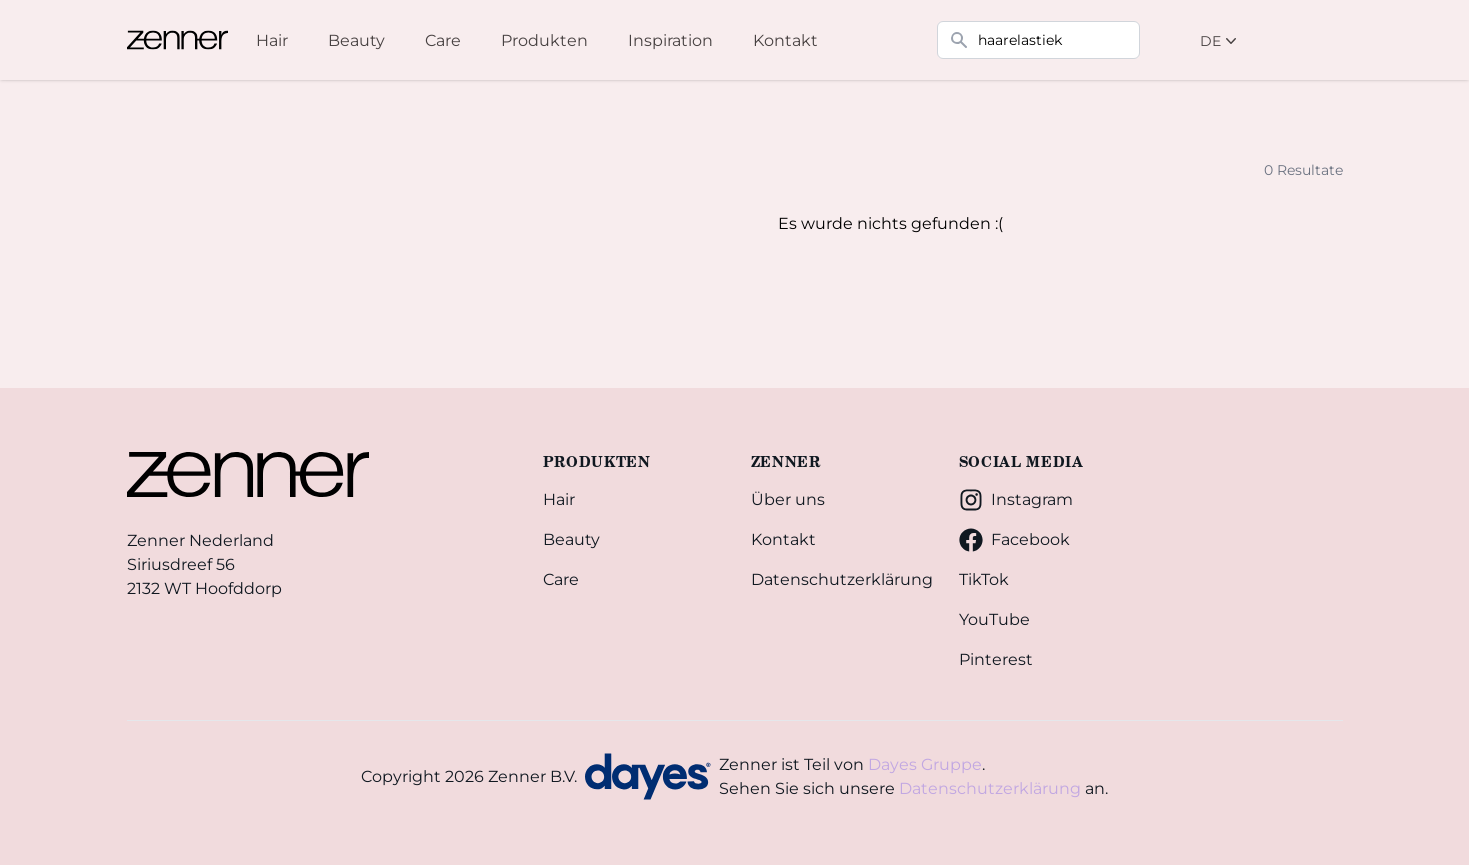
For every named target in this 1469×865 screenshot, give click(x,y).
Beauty (571, 539)
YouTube (994, 619)
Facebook (1014, 540)
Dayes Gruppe (925, 764)
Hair (559, 499)
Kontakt (783, 539)
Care (561, 579)
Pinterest (996, 659)
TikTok (984, 579)
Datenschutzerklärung (839, 579)
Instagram (1016, 500)
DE (1220, 41)
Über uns (788, 499)
